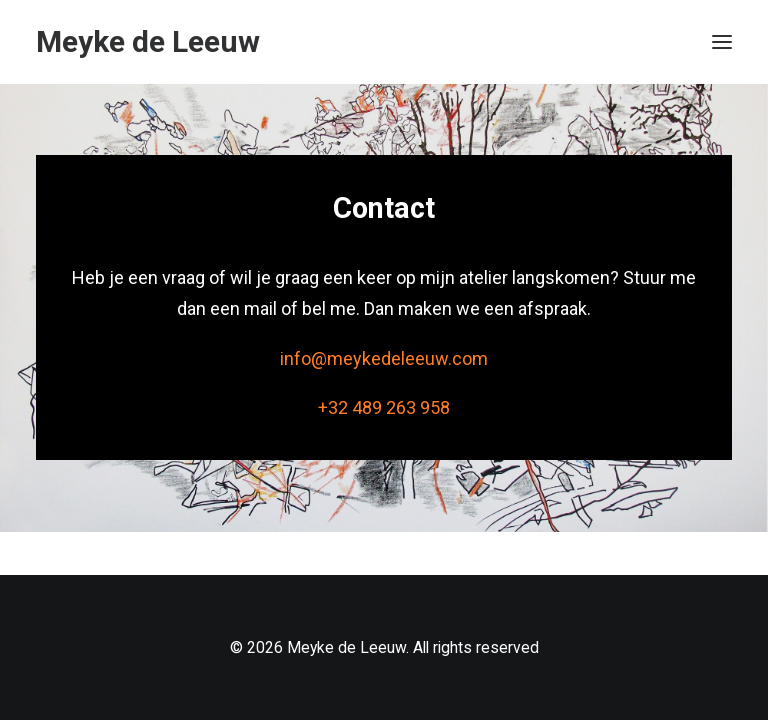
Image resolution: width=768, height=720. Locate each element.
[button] (722, 42)
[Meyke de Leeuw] (148, 42)
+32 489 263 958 (384, 407)
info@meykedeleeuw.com (384, 358)
